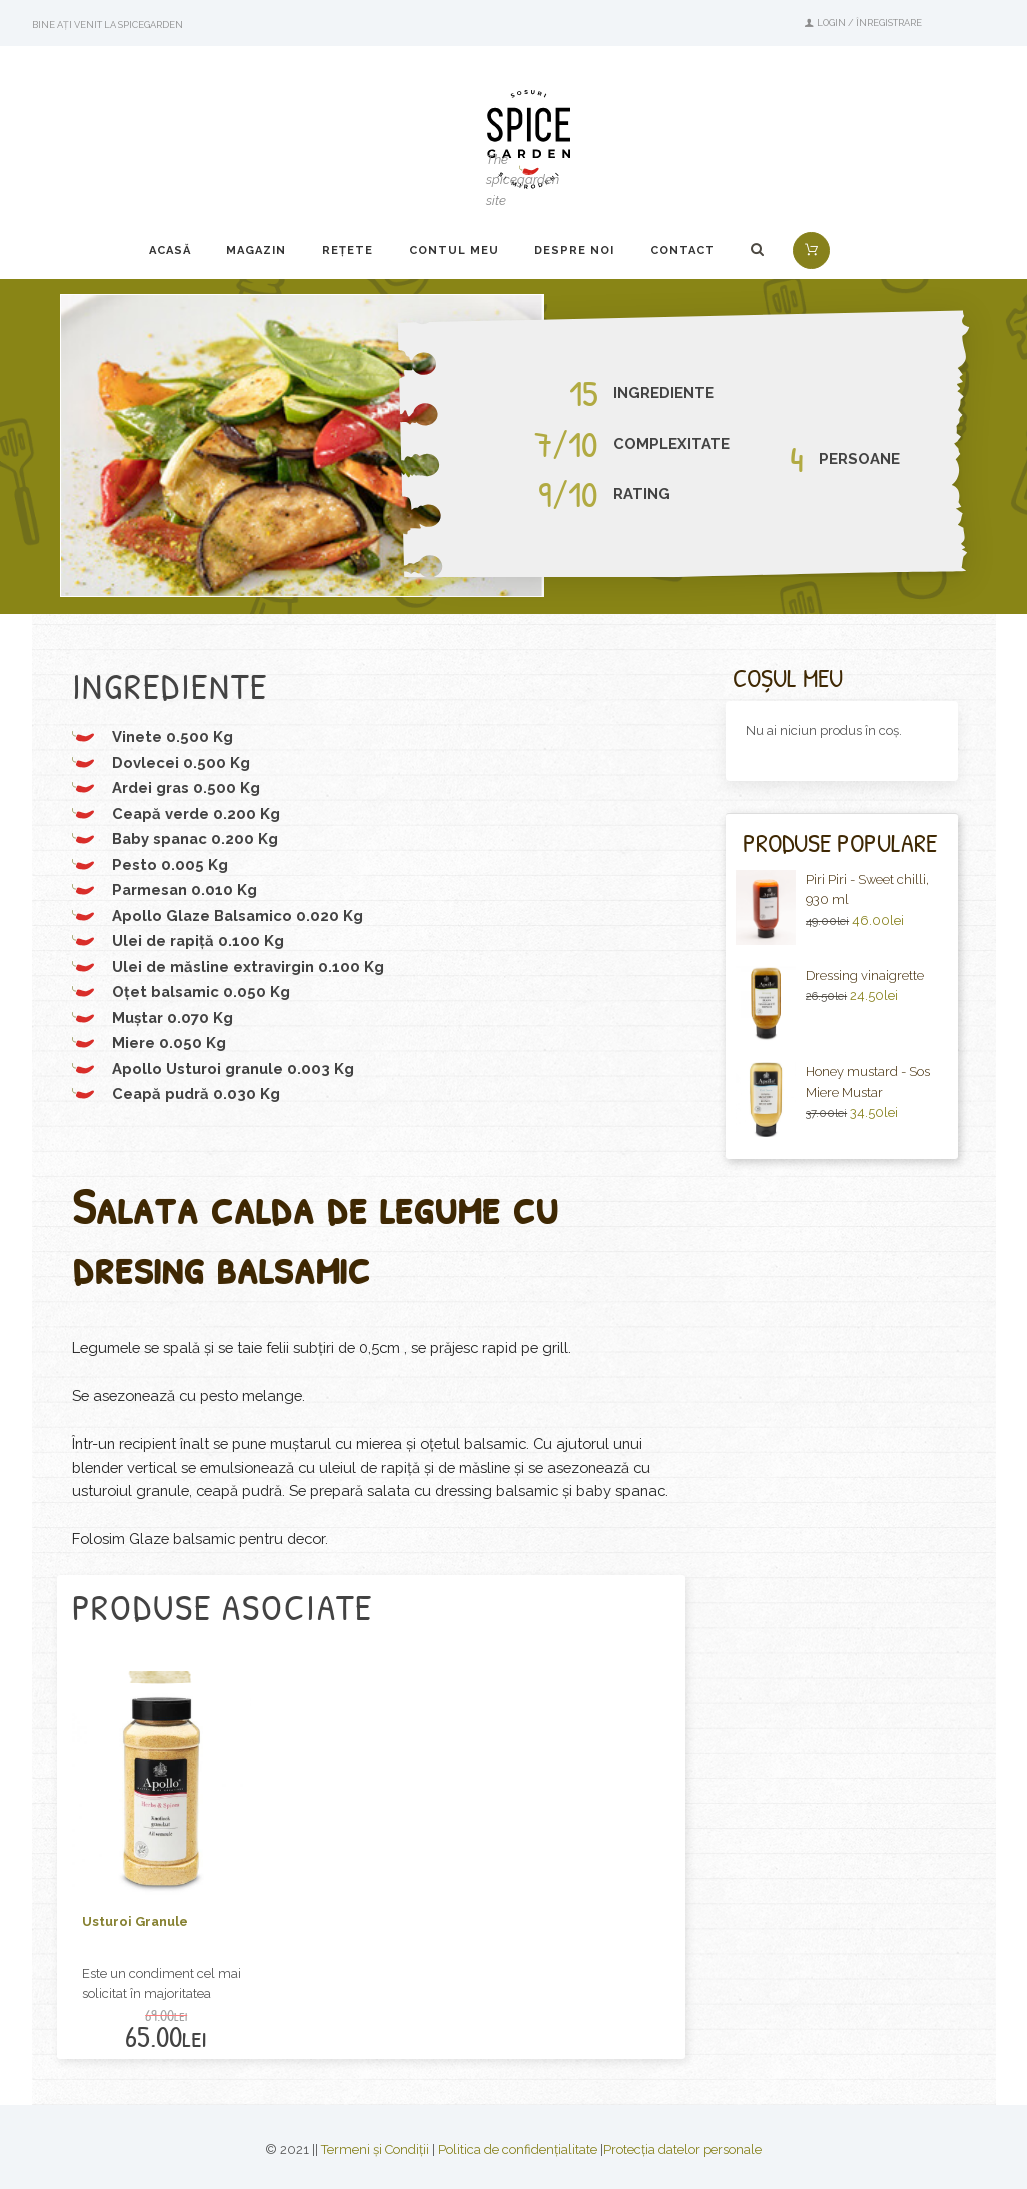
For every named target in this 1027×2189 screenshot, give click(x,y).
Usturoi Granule (135, 1921)
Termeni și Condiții (375, 2149)
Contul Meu (454, 250)
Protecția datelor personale (682, 2149)
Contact (682, 250)
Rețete (347, 250)
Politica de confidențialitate (517, 2149)
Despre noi (574, 250)
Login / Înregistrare (869, 22)
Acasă (170, 250)
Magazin (256, 250)
